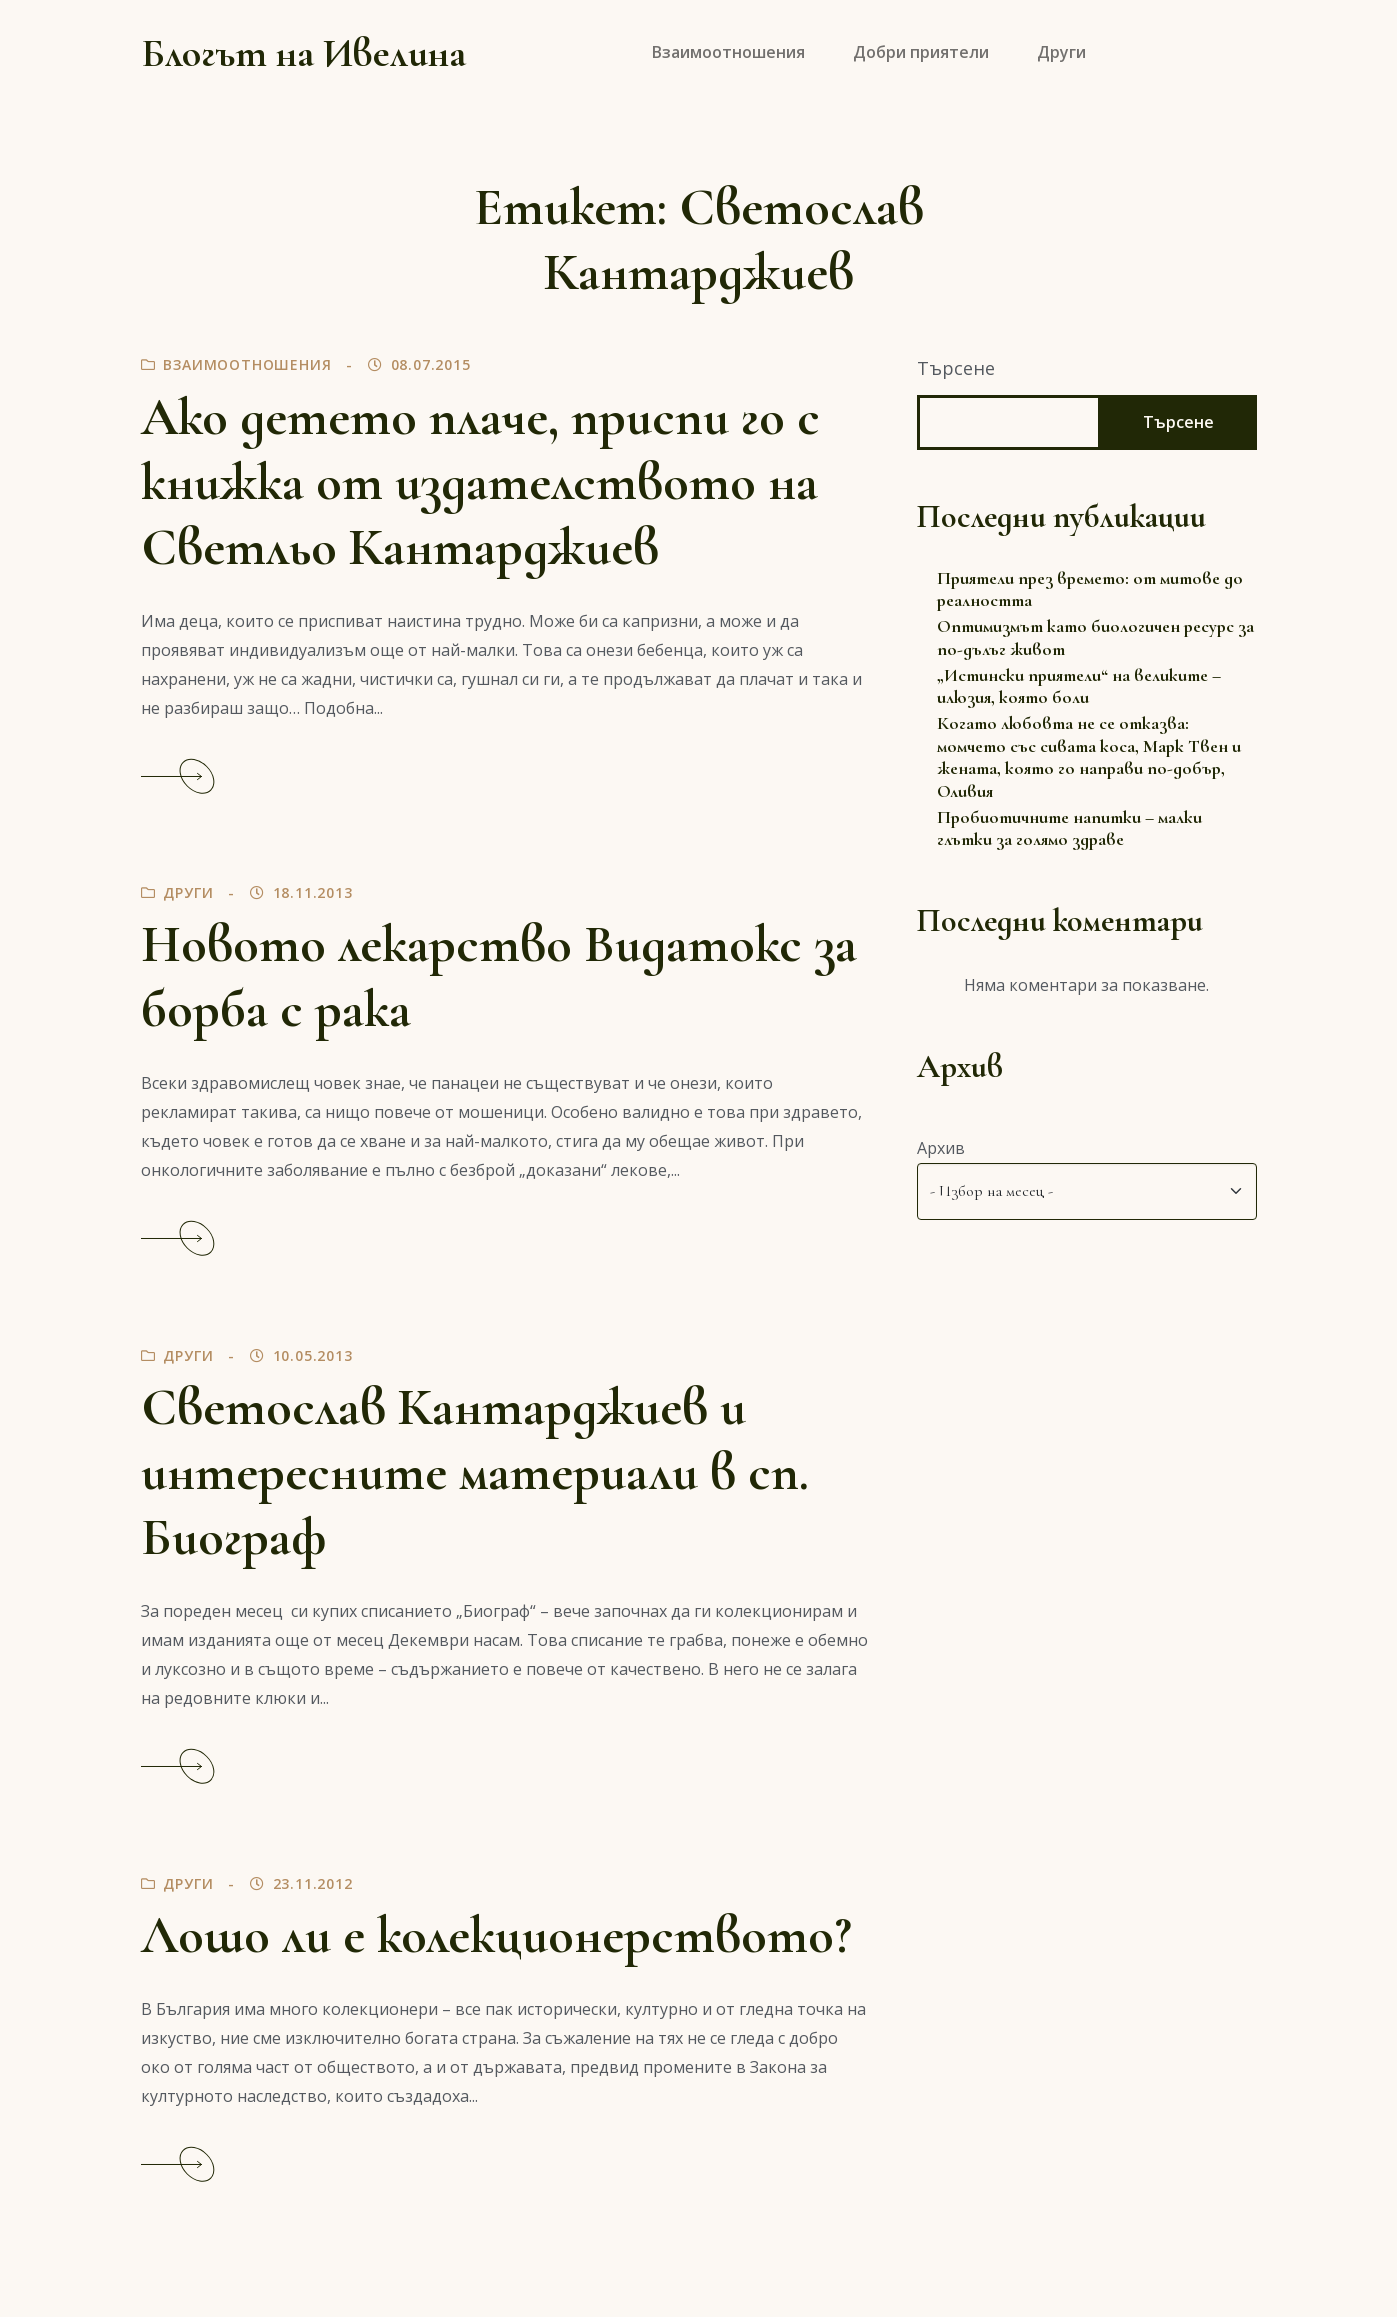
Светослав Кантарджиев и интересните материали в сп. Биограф (475, 1472)
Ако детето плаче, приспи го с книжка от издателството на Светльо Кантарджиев (480, 482)
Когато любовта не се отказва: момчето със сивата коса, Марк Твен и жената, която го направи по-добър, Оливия (1089, 757)
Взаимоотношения (247, 364)
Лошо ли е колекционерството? (496, 1935)
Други (188, 892)
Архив (941, 1148)
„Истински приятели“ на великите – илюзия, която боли (1079, 686)
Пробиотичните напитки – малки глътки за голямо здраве (1069, 828)
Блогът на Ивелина (303, 53)
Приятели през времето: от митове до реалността (1090, 589)
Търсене (956, 368)
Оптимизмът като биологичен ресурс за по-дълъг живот (1095, 637)
